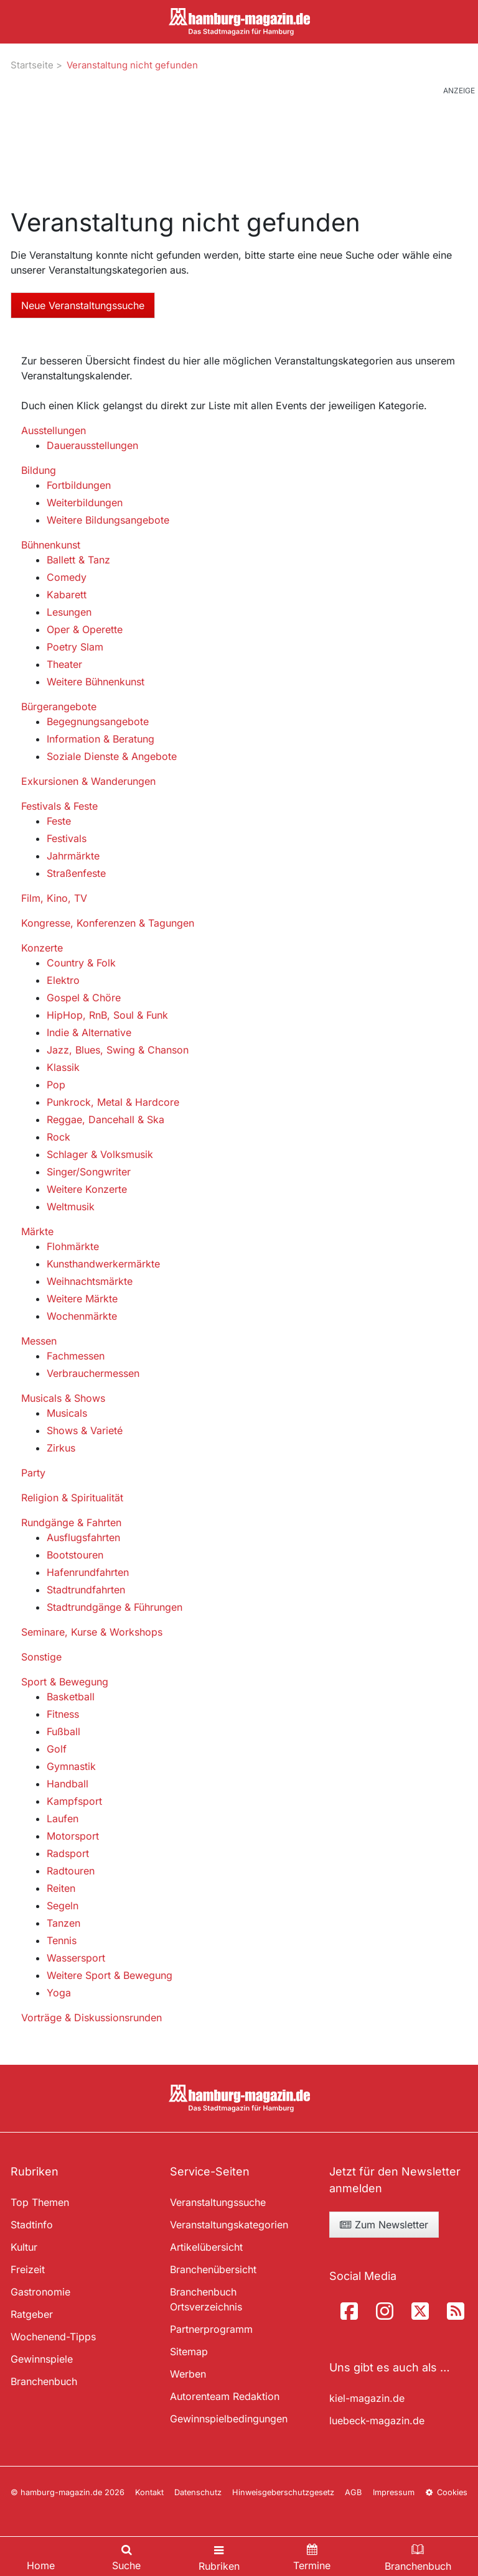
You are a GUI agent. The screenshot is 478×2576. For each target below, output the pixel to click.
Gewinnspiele (42, 2359)
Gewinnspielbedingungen (229, 2418)
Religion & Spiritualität (72, 1497)
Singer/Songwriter (89, 1171)
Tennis (62, 1940)
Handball (67, 1783)
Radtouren (71, 1871)
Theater (64, 664)
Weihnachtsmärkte (90, 1281)
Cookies (446, 2492)
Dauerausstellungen (92, 445)
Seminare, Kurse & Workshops (91, 1632)
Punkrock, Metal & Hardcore (113, 1102)
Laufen (62, 1818)
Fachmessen (76, 1356)
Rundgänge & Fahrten (71, 1522)
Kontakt (149, 2492)
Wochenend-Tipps (53, 2336)
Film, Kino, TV (54, 898)
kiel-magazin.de (367, 2398)
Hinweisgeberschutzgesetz (283, 2492)
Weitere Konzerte (87, 1189)
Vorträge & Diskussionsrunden (91, 2017)
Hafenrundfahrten (88, 1572)
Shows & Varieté (85, 1430)
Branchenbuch (44, 2381)
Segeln (62, 1905)
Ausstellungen (53, 430)
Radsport (68, 1853)
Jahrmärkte (73, 856)
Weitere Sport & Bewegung (109, 1975)
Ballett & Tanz (78, 560)
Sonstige (41, 1657)
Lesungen (69, 612)
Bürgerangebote (58, 706)
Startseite (32, 65)
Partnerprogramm (211, 2329)
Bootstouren (75, 1555)
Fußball (63, 1731)
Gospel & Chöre (84, 997)
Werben (188, 2374)
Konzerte (42, 948)
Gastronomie (40, 2292)
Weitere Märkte (82, 1298)
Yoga (59, 1992)
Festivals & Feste (59, 806)
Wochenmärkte (82, 1316)
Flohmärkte (73, 1246)
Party (33, 1472)
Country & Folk (81, 963)
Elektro (63, 980)
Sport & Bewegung (64, 1681)
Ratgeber (32, 2314)
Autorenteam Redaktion (224, 2396)
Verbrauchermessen (93, 1373)
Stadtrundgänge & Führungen (114, 1607)
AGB (353, 2492)
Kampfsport (74, 1801)
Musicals (67, 1413)
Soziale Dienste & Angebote (112, 756)
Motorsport (73, 1836)
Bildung (38, 470)
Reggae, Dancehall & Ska (105, 1119)
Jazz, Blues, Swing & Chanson (118, 1050)
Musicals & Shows (63, 1398)
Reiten (61, 1888)
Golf (57, 1749)
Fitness (63, 1714)
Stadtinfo (32, 2224)
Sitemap (189, 2351)
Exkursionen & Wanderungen (88, 781)
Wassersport (76, 1958)
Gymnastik (71, 1766)
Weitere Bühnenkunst (95, 681)
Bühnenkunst (50, 545)
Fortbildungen (79, 485)
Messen (39, 1341)
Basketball (71, 1696)
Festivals (67, 838)
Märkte (37, 1231)
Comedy (67, 577)
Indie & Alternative (89, 1032)
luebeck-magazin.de (376, 2420)
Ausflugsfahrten (83, 1537)
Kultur (24, 2247)
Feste (59, 821)
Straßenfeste (76, 873)
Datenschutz (198, 2492)
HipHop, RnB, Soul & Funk (107, 1015)
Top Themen (40, 2202)
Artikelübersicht (206, 2247)
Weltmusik (71, 1206)
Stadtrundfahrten (86, 1589)
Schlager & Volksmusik (100, 1154)
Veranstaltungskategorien (229, 2224)
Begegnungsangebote (98, 721)
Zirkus (61, 1448)
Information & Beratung (100, 739)
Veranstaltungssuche (218, 2202)
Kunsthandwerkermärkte (103, 1264)
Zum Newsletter (384, 2224)
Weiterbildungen (85, 502)
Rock (58, 1137)
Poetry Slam (75, 647)
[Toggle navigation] (219, 2556)
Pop (56, 1084)
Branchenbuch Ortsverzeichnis (206, 2299)
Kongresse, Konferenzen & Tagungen (107, 923)
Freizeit (28, 2269)
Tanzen (63, 1923)
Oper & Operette (85, 629)
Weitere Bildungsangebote (108, 520)
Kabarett (67, 594)
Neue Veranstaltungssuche (82, 305)
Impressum (394, 2492)
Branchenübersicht (213, 2269)
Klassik (63, 1067)
